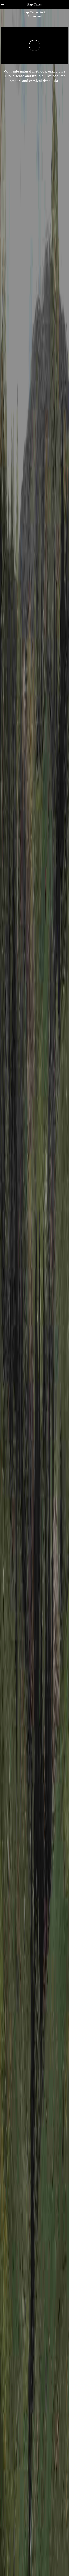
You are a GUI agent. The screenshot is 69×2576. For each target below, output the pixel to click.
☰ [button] (2, 4)
